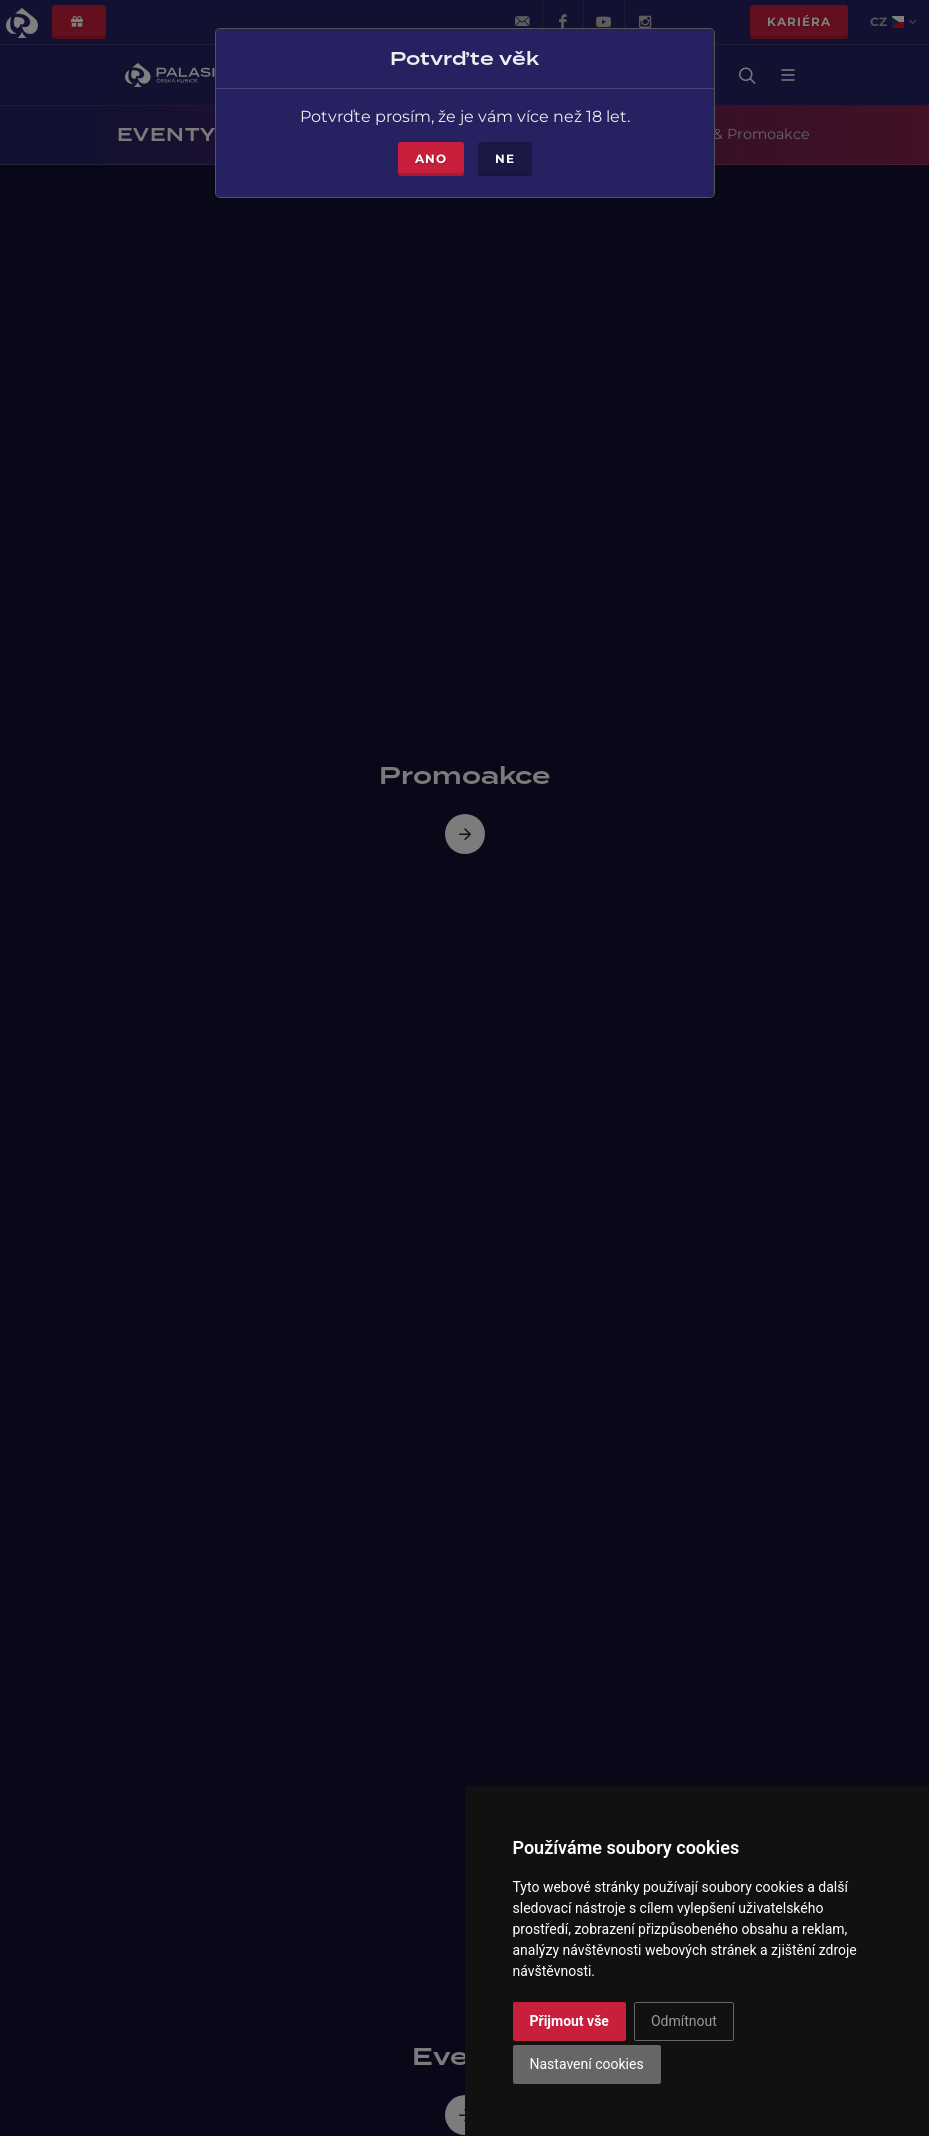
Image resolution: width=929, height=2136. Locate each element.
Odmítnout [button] (684, 2021)
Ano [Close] (431, 152)
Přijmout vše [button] (569, 2021)
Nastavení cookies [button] (587, 2064)
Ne (505, 152)
